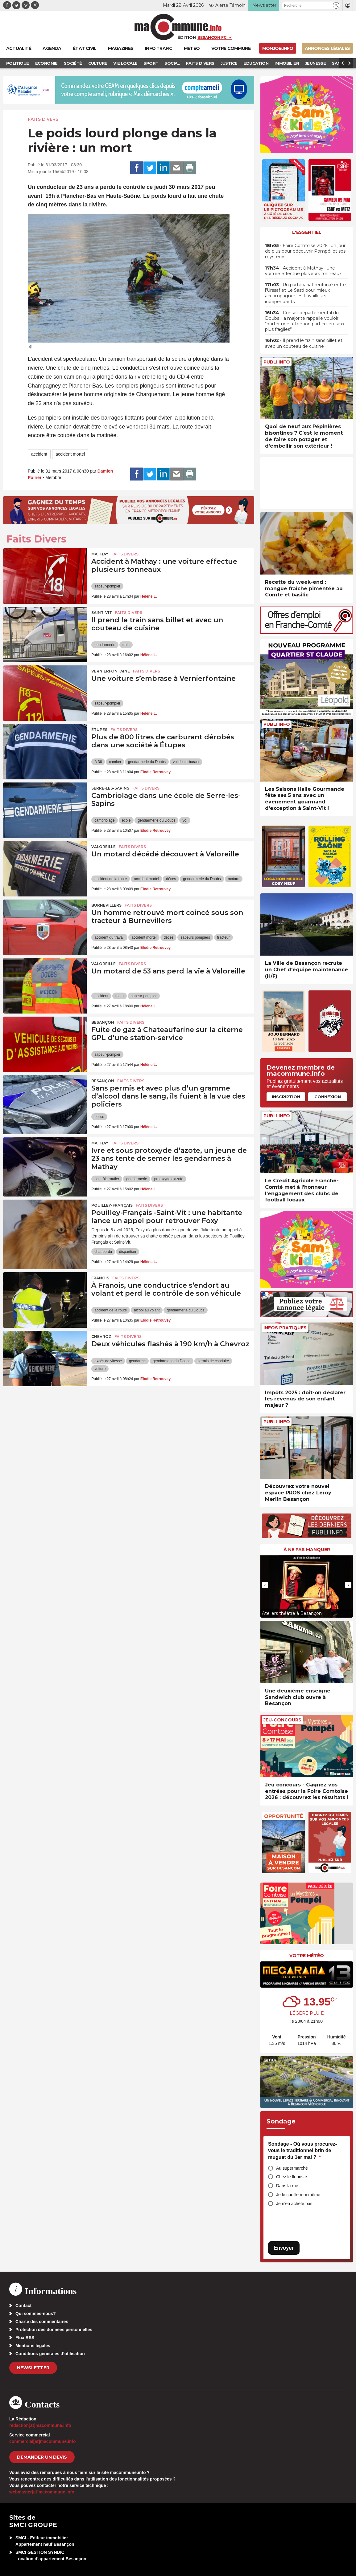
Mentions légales (32, 2345)
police (99, 1117)
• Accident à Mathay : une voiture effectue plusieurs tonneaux (303, 270)
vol (184, 820)
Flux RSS (24, 2337)
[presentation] (265, 1585)
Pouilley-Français (112, 1205)
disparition (127, 1251)
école (126, 820)
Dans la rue (287, 2185)
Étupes (99, 729)
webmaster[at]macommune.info (41, 2491)
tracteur (223, 937)
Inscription (286, 1096)
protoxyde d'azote (168, 1179)
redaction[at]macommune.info (40, 2425)
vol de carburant (186, 762)
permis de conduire (213, 1361)
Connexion (327, 1096)
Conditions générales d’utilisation (50, 2353)
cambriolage (104, 820)
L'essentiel (306, 232)
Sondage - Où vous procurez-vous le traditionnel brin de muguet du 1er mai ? (302, 2150)
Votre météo (306, 1955)
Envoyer (284, 2248)
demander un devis (42, 2457)
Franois (100, 1278)
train (126, 645)
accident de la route (110, 879)
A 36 (98, 762)
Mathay (99, 554)
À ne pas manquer (307, 1549)
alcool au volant (146, 1310)
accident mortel (70, 454)
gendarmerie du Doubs (147, 762)
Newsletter (33, 2368)
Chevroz (101, 1336)
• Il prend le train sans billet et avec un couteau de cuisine (303, 343)
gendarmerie (104, 645)
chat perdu (103, 1251)
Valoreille (103, 846)
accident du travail (109, 937)
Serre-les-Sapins (110, 788)
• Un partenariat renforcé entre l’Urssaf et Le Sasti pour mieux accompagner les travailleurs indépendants (305, 293)
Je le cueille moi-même (298, 2194)
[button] (336, 5)
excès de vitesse (108, 1361)
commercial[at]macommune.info (42, 2441)
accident (39, 454)
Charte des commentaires (41, 2321)
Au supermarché (292, 2168)
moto (119, 996)
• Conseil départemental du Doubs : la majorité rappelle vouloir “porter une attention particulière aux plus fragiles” (304, 321)
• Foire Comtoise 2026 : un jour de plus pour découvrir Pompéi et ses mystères (305, 251)
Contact (23, 2305)
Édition (186, 37)
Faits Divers (43, 119)
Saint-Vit (101, 612)
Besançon (102, 1022)
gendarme (137, 1361)
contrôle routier (106, 1179)
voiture (100, 1369)
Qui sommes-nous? (35, 2313)
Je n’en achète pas (294, 2203)
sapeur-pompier (107, 586)
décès (171, 879)
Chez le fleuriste (291, 2176)
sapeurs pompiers (195, 937)
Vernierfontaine (110, 671)
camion (115, 762)
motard (233, 879)
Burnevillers (106, 905)
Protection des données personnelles (53, 2329)
